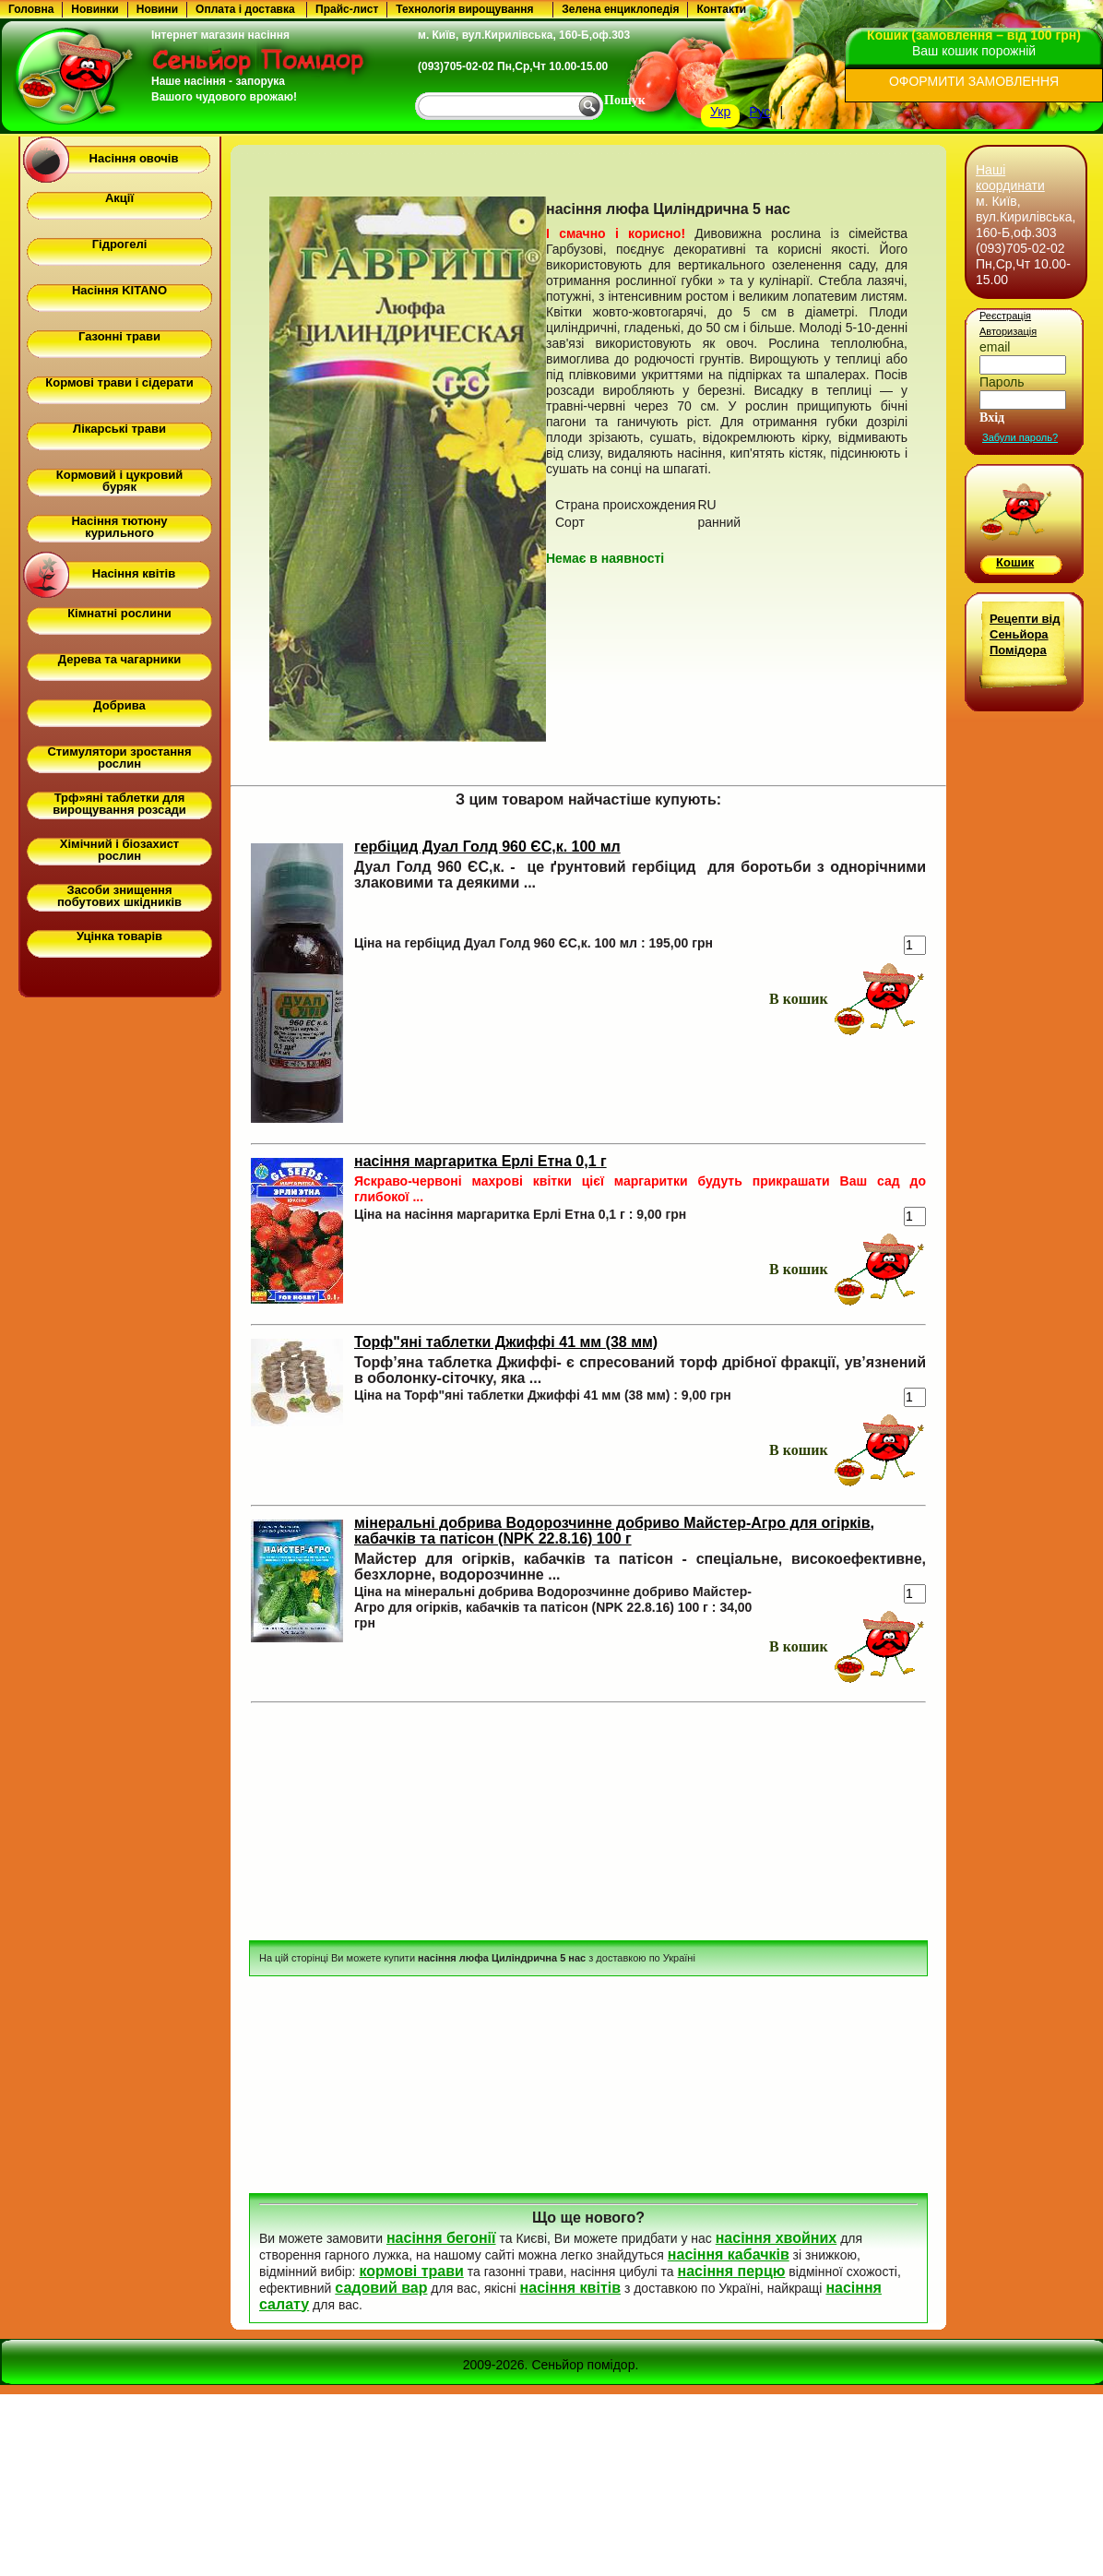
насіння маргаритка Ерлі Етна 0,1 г (480, 1161)
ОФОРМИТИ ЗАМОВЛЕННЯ (974, 81)
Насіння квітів (133, 573)
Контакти (721, 9)
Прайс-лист (346, 9)
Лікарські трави (119, 428)
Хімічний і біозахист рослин (119, 850)
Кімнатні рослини (119, 613)
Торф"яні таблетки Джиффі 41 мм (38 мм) (506, 1342)
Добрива (119, 705)
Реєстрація (1005, 315)
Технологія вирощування (464, 9)
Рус (759, 111)
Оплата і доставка (245, 9)
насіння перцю (732, 2271)
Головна (30, 9)
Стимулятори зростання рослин (119, 757)
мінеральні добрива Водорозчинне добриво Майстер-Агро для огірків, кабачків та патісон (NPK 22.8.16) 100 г (614, 1530)
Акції (119, 198)
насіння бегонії (441, 2238)
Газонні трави (119, 336)
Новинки (94, 9)
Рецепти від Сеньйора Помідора (1025, 634)
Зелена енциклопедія (620, 9)
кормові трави (411, 2271)
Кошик (1015, 562)
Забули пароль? (1020, 437)
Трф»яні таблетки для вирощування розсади (119, 804)
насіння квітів (570, 2288)
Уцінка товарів (119, 936)
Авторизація (1008, 331)
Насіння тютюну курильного (119, 527)
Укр (720, 111)
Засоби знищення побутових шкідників (119, 896)
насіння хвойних (776, 2238)
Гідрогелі (120, 244)
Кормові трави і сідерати (119, 382)
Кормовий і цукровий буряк (119, 481)
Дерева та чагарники (119, 659)
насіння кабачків (728, 2254)
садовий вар (381, 2288)
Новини (157, 9)
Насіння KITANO (119, 290)
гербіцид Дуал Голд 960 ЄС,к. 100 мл (487, 846)
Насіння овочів (134, 158)
